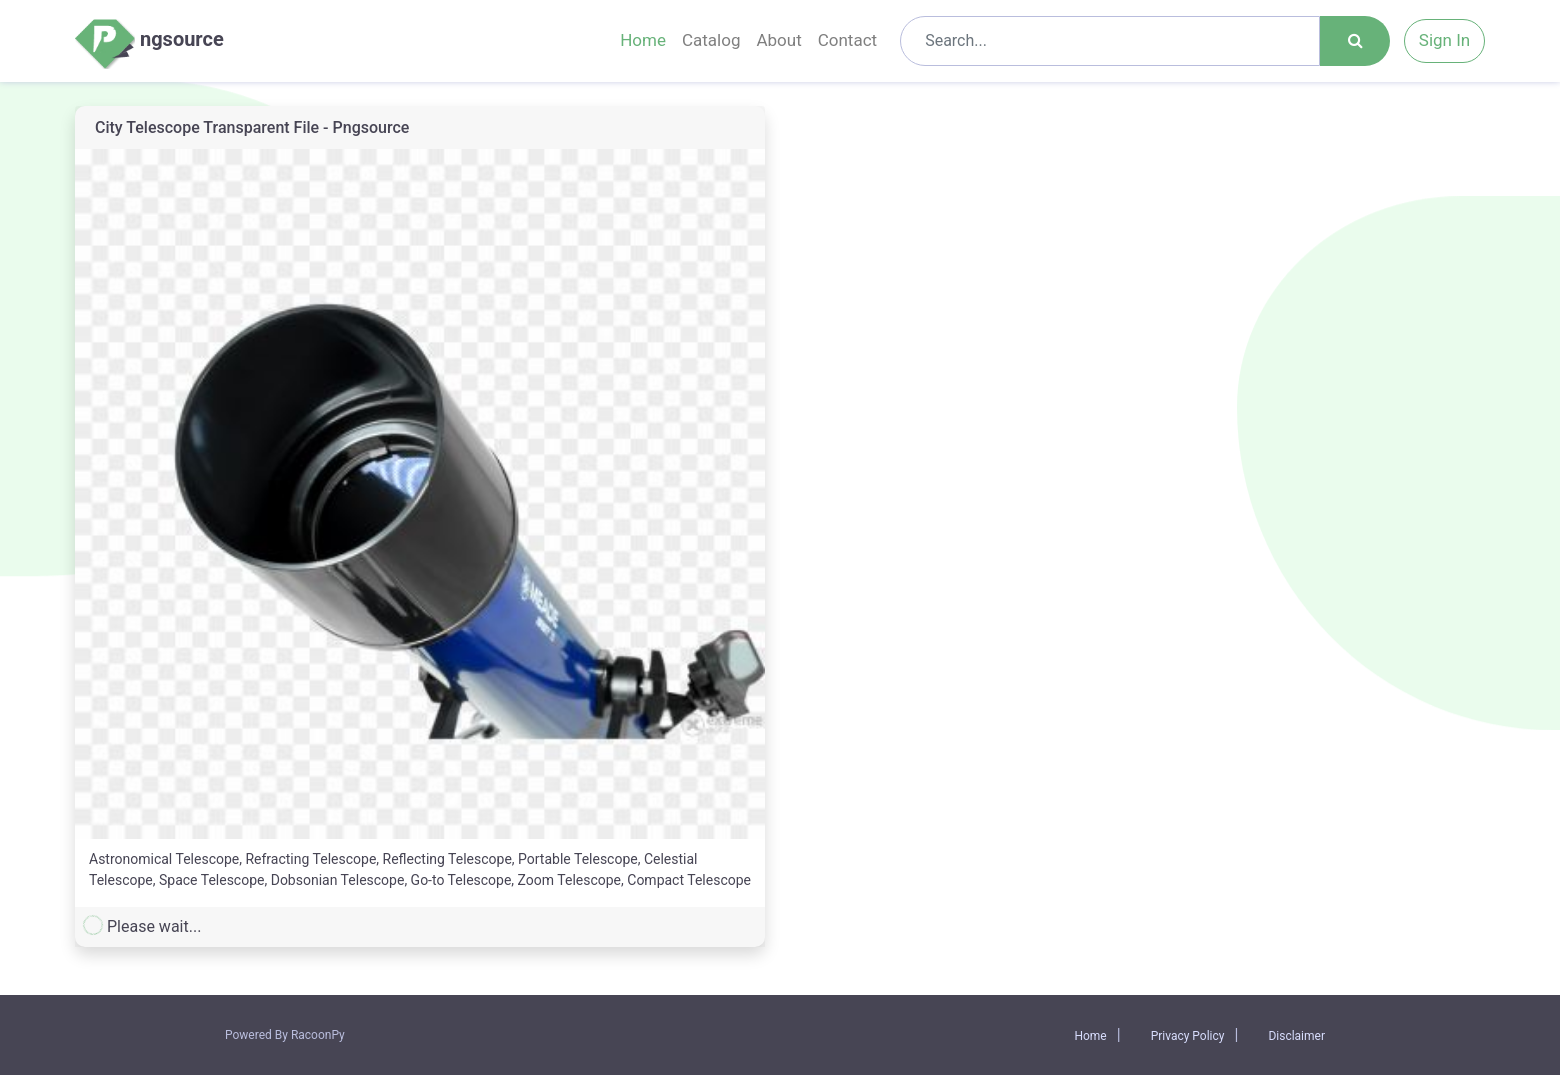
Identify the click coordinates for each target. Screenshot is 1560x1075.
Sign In (1444, 40)
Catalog (711, 40)
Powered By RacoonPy (285, 1035)
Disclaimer (1296, 1036)
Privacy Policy (1188, 1036)
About (778, 40)
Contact (847, 40)
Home (643, 40)
